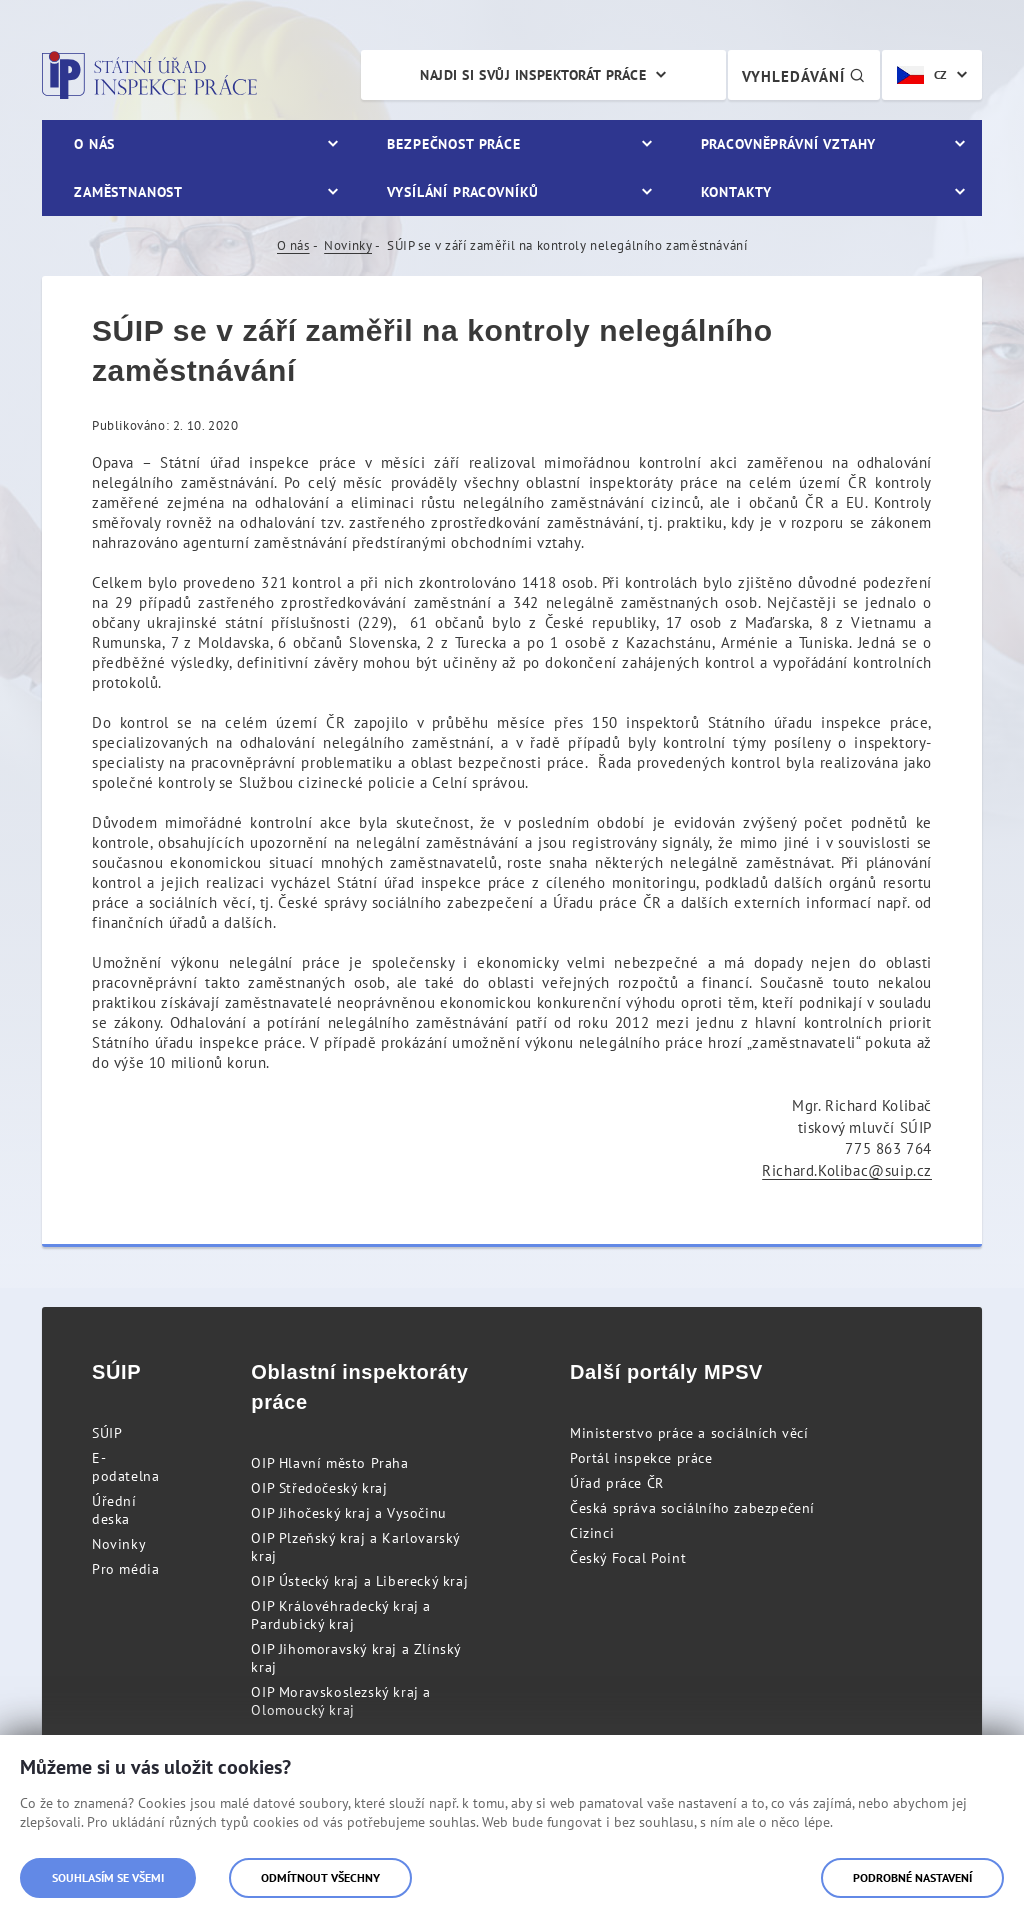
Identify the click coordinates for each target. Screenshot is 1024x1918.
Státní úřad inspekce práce (149, 75)
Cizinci (592, 1533)
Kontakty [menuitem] (736, 192)
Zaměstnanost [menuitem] (128, 192)
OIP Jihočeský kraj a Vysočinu (348, 1513)
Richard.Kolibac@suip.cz (847, 1170)
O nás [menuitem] (94, 144)
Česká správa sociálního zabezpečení (692, 1508)
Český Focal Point (628, 1558)
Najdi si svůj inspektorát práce (533, 75)
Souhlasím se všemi (108, 1877)
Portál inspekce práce (641, 1458)
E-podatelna (125, 1467)
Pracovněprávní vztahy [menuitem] (789, 144)
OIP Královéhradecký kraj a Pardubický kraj (341, 1615)
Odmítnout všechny (320, 1877)
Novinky (348, 245)
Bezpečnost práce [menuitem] (453, 144)
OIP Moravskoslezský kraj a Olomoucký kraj (341, 1701)
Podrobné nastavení (912, 1877)
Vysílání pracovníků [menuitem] (463, 192)
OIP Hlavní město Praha (329, 1463)
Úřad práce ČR (617, 1483)
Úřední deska (114, 1510)
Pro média (125, 1569)
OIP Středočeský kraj (319, 1488)
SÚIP (107, 1433)
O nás (293, 245)
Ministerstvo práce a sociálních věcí (689, 1433)
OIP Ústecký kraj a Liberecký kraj (359, 1581)
